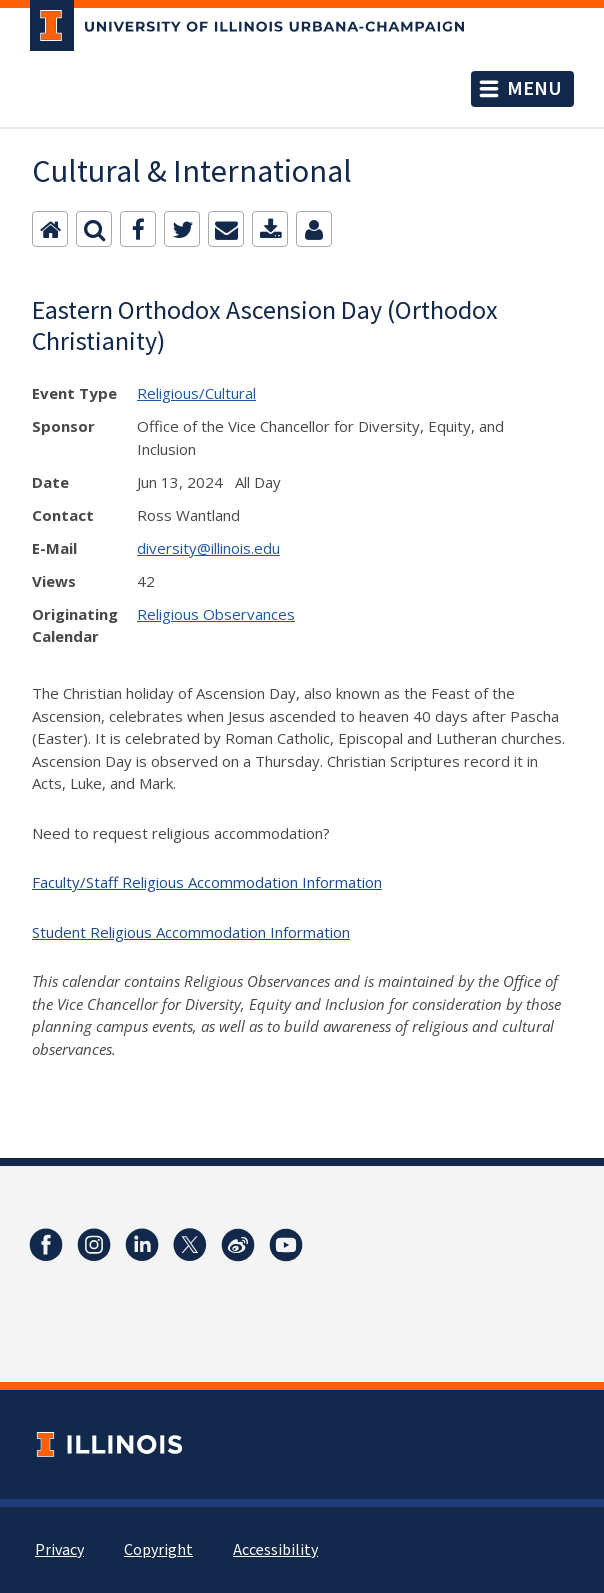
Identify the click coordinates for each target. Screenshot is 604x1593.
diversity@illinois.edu (208, 548)
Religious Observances (216, 614)
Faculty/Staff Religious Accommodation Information (207, 882)
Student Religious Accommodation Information (191, 932)
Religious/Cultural (196, 393)
